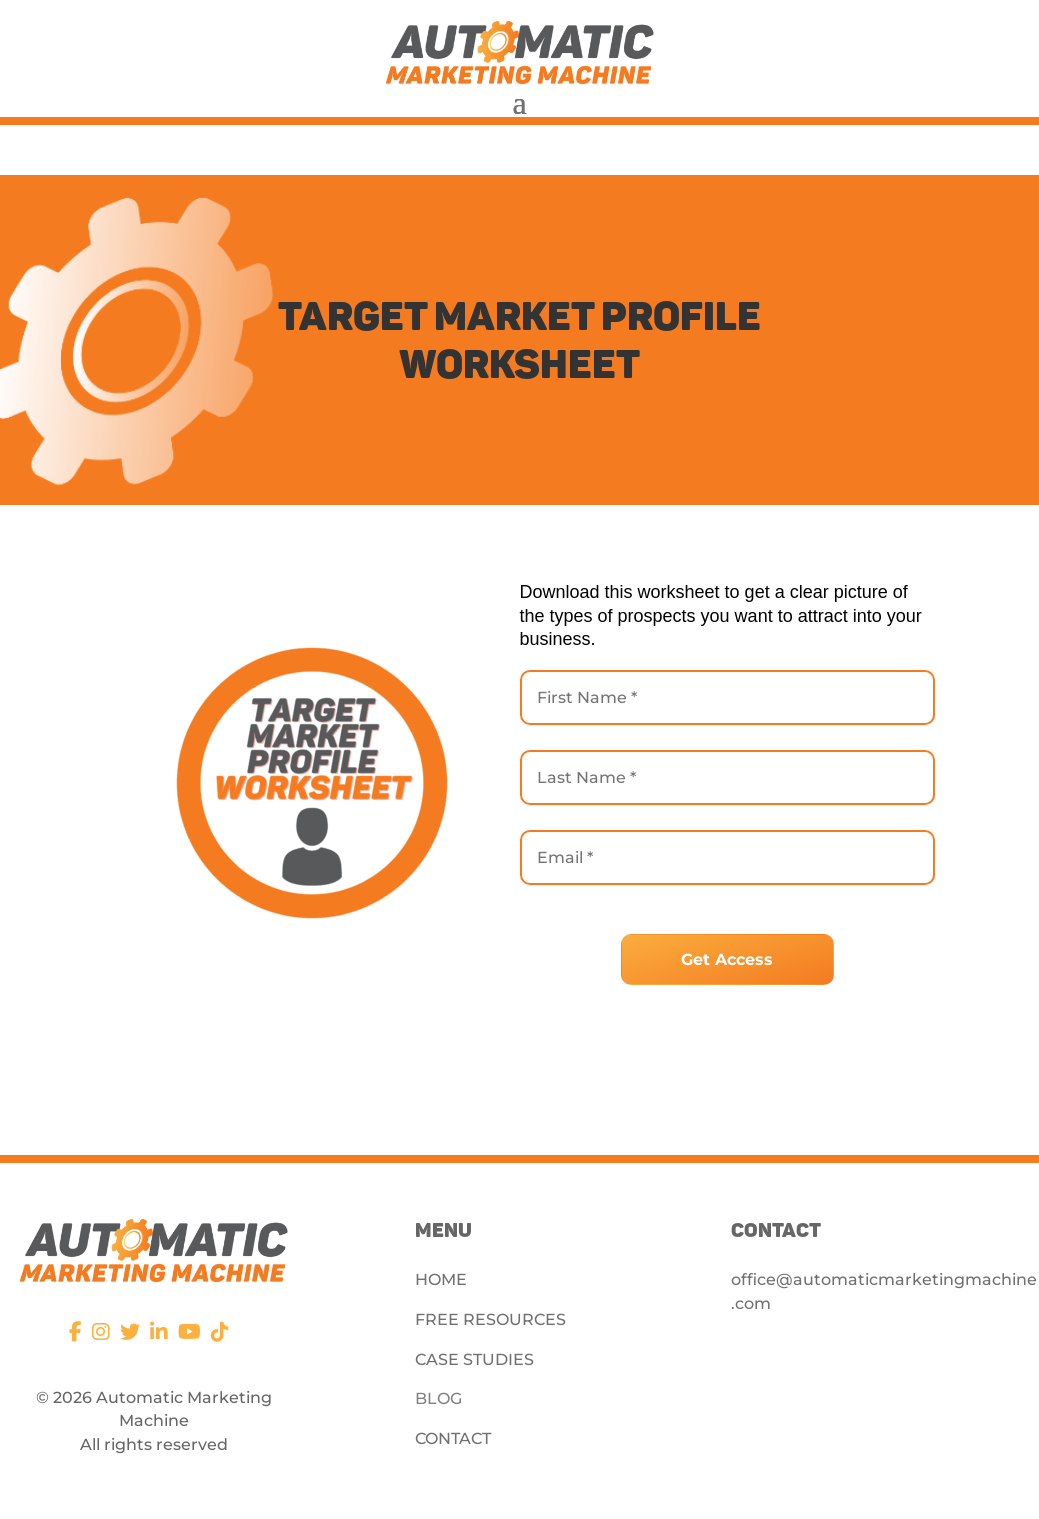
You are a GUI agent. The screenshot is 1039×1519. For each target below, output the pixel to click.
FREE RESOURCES (490, 1319)
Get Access (727, 959)
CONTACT (453, 1438)
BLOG (438, 1398)
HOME (441, 1279)
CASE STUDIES (474, 1359)
